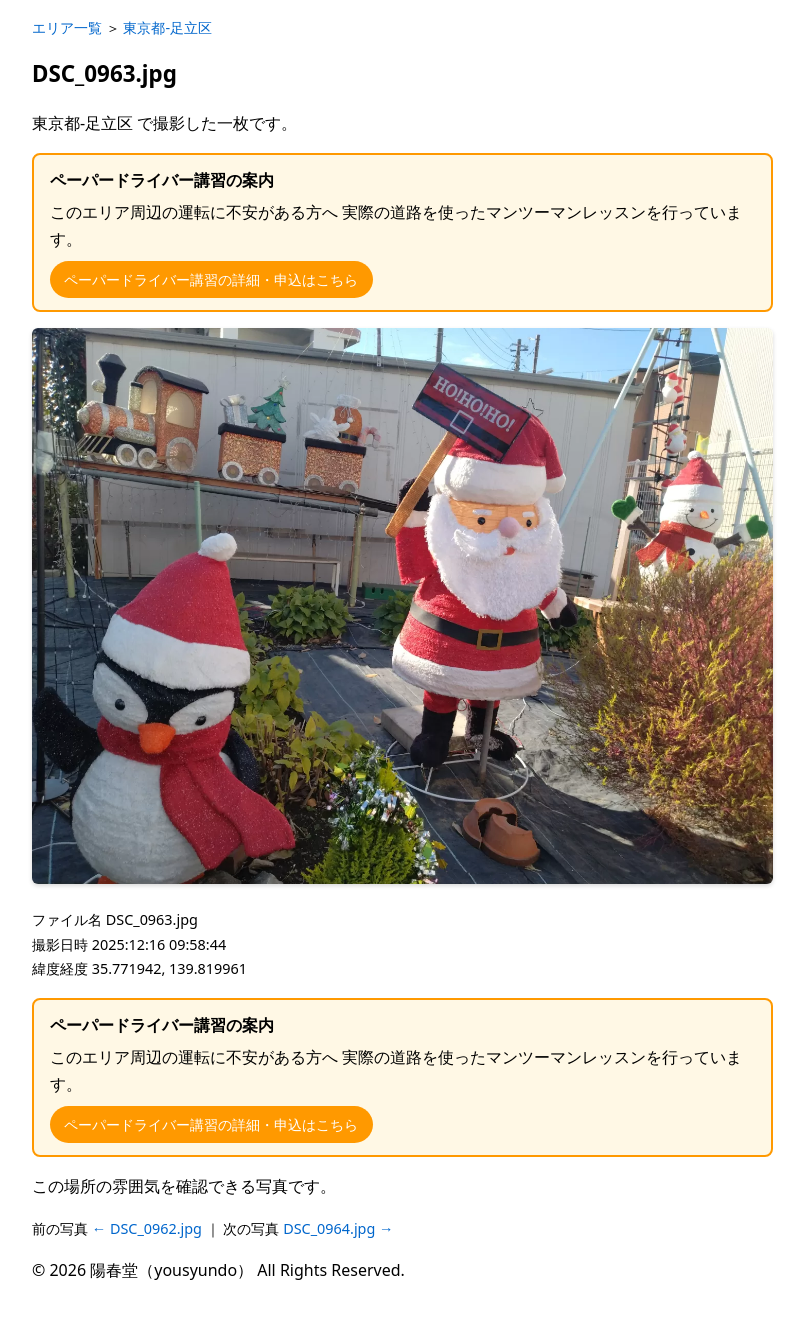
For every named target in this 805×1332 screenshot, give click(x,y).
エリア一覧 (67, 27)
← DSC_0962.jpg (149, 1228)
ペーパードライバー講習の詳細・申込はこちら (211, 279)
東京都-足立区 (167, 27)
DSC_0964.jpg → (338, 1228)
